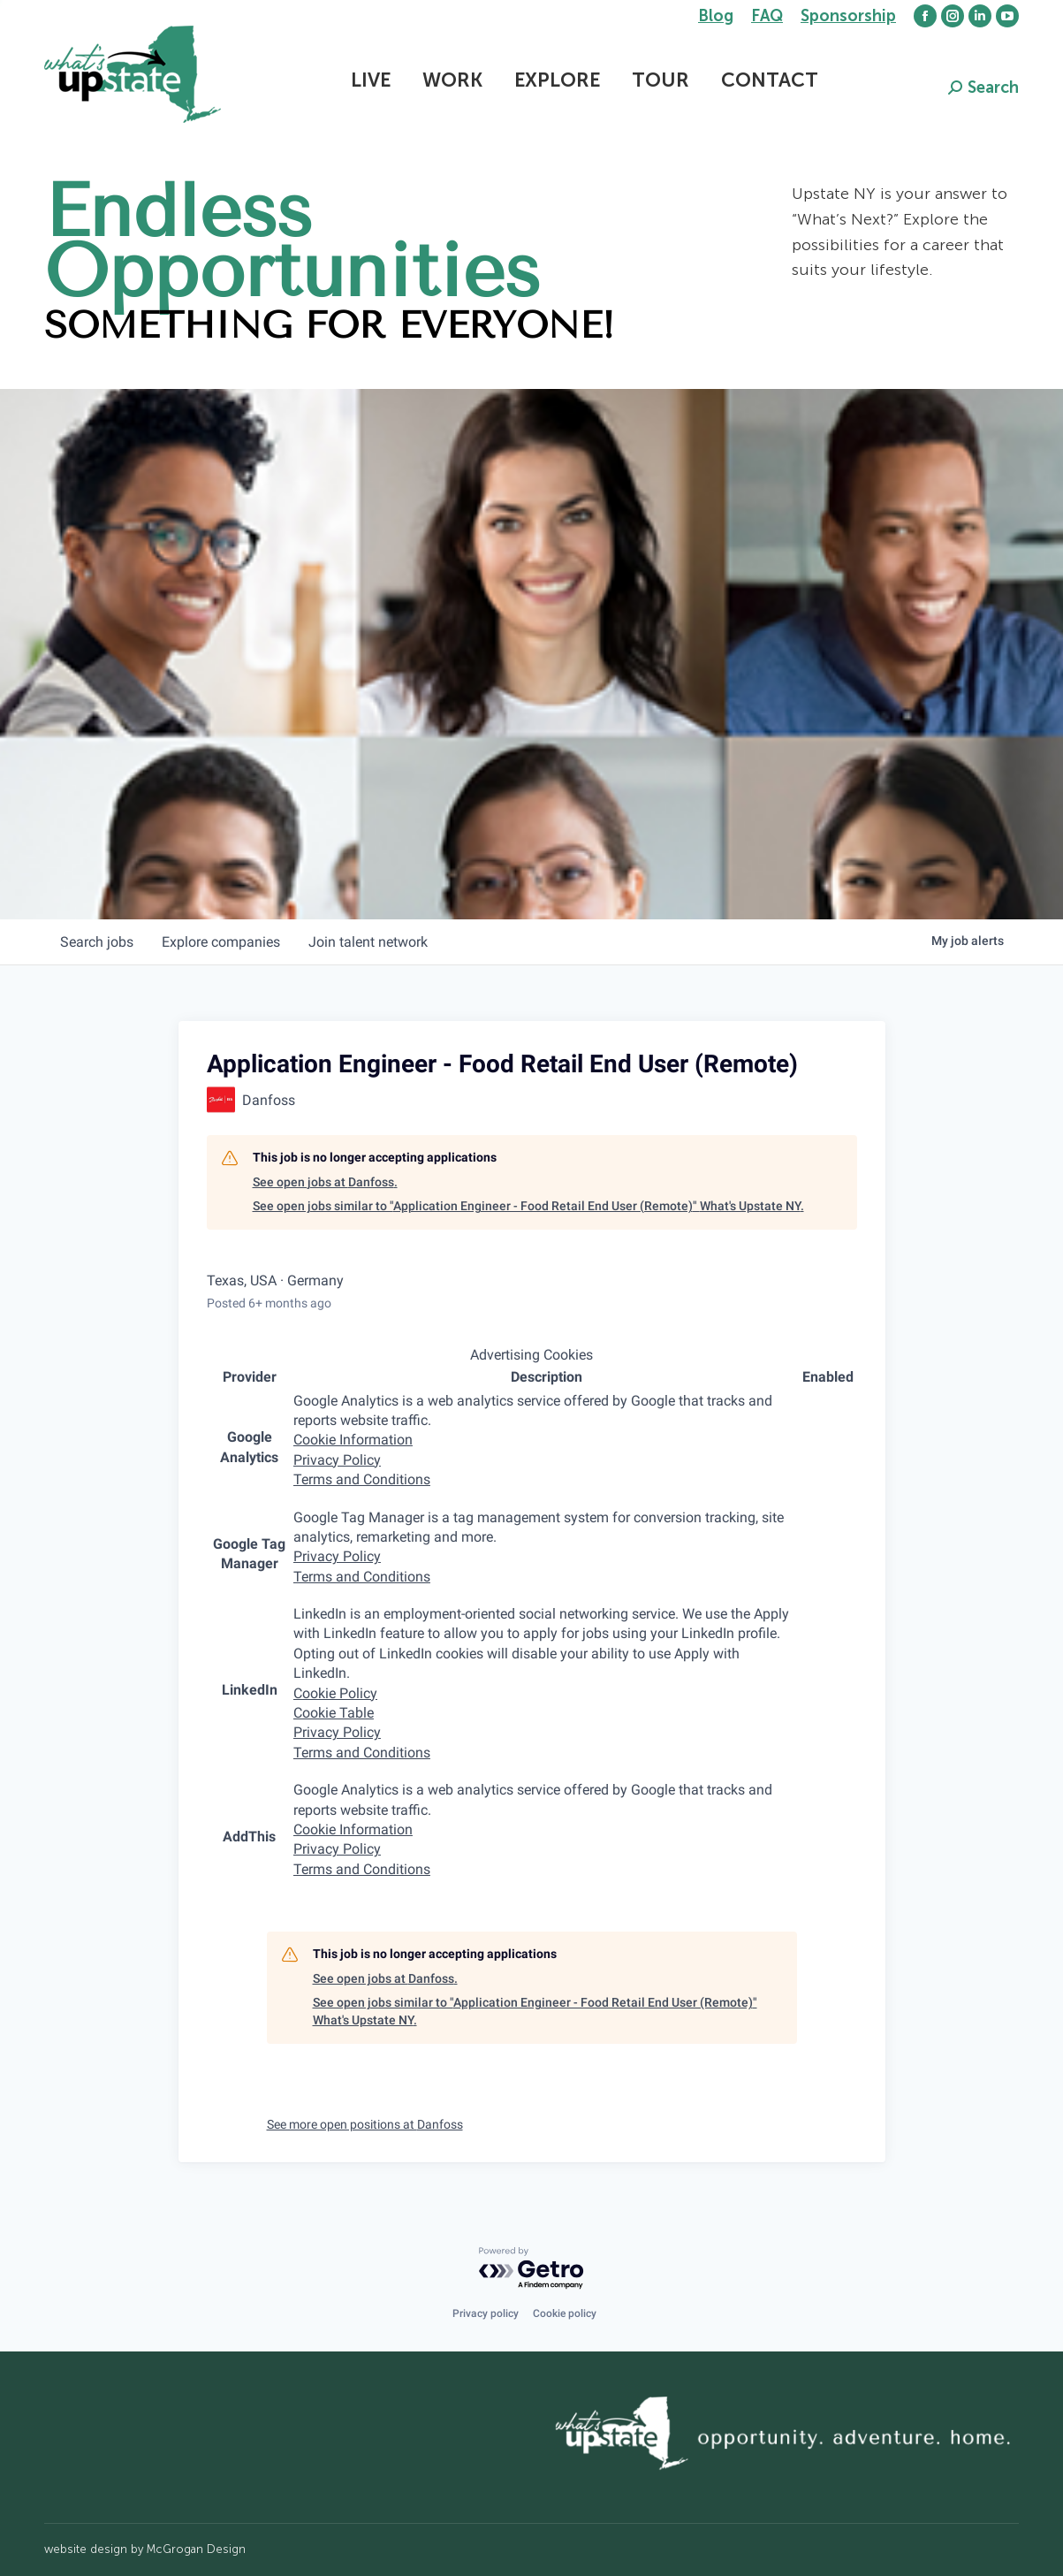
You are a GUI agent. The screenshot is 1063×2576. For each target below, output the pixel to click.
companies (221, 942)
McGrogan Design (196, 2549)
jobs (96, 942)
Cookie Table (333, 1712)
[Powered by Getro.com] (532, 2268)
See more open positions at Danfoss (365, 2124)
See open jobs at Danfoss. (325, 1182)
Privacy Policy (337, 1460)
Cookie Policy (335, 1693)
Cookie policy (564, 2313)
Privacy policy (485, 2313)
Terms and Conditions (361, 1479)
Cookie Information (353, 1439)
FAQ (767, 16)
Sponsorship (848, 16)
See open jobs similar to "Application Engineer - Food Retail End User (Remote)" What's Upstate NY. (528, 1206)
